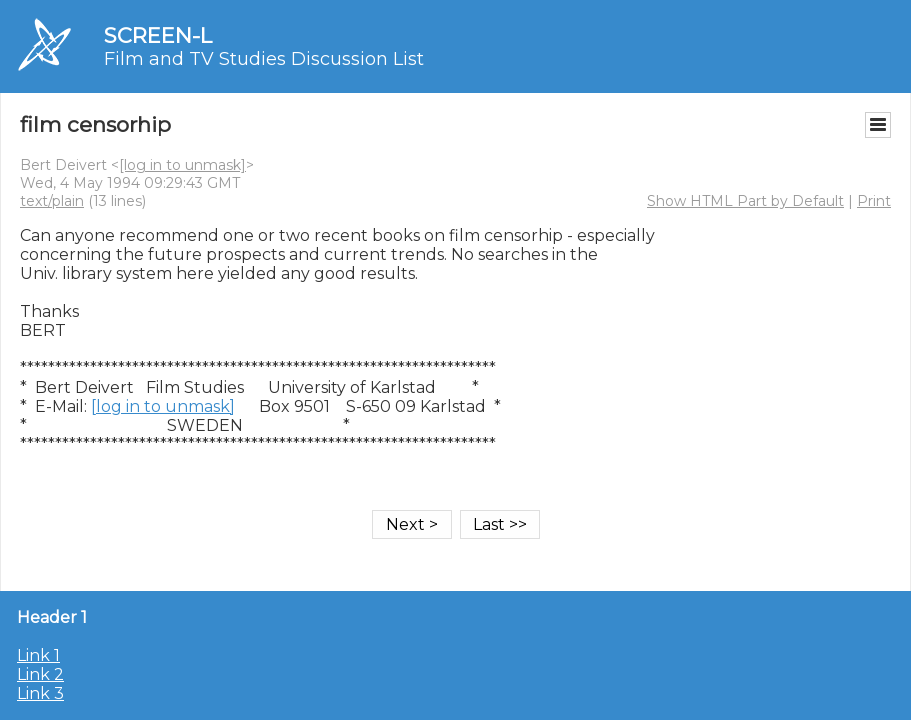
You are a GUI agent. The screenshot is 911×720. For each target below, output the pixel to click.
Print (874, 201)
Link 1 (38, 655)
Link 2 (40, 674)
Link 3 (40, 693)
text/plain (52, 201)
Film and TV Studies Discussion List (264, 59)
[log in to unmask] (182, 165)
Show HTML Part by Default (745, 201)
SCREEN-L (158, 35)
